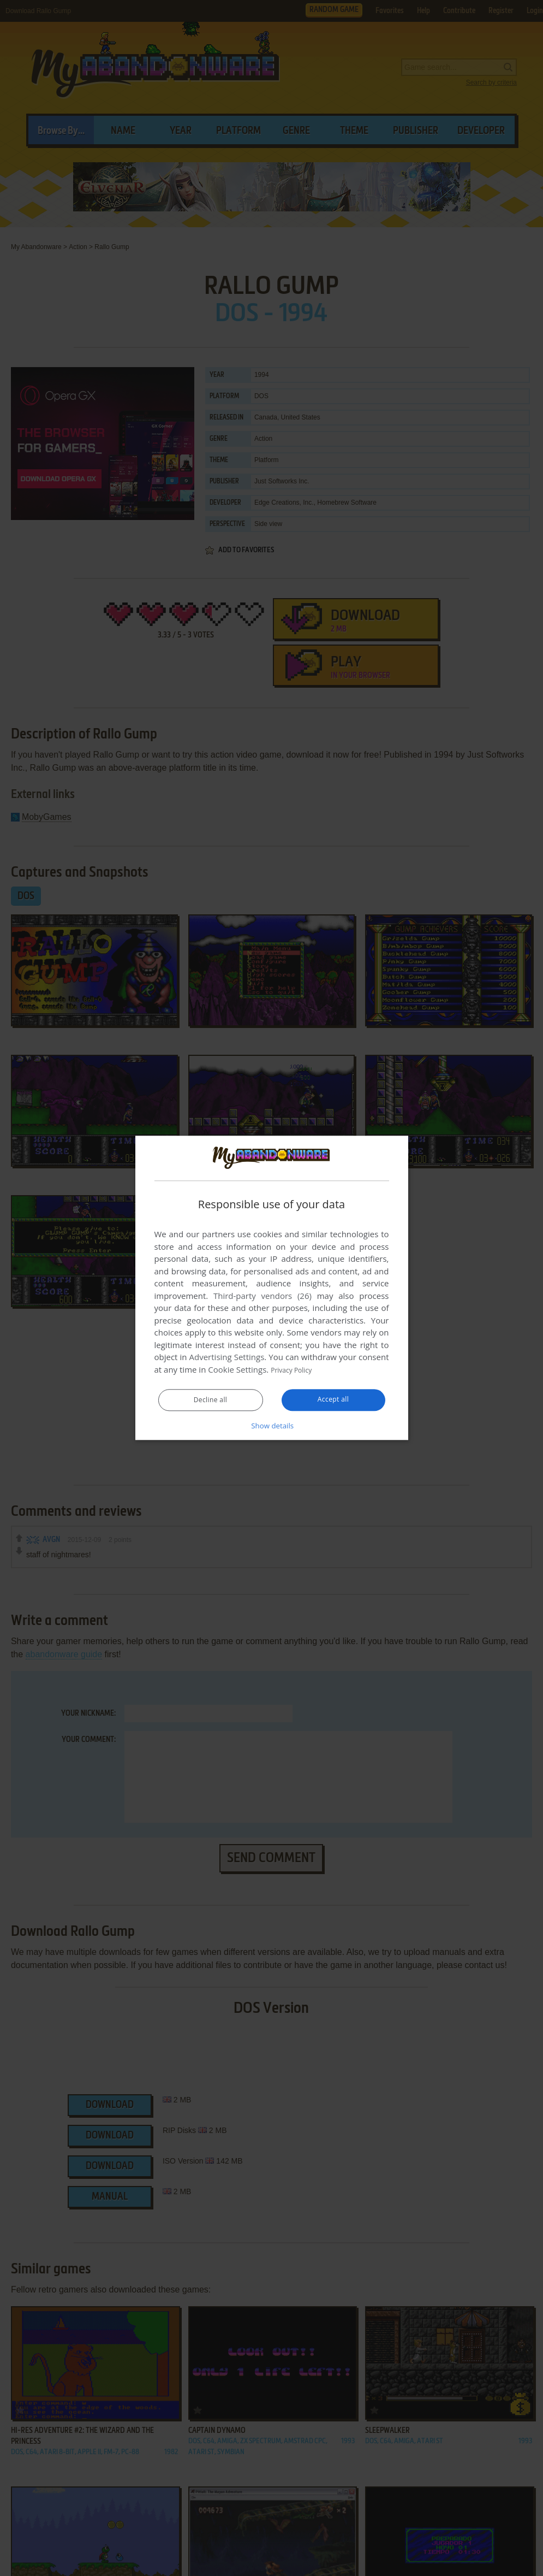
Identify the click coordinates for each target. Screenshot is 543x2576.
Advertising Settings (227, 1357)
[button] (272, 1426)
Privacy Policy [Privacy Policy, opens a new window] (296, 1369)
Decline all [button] (210, 1400)
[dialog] (271, 1288)
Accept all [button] (333, 1400)
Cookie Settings (237, 1369)
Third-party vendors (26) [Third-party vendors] (262, 1296)
